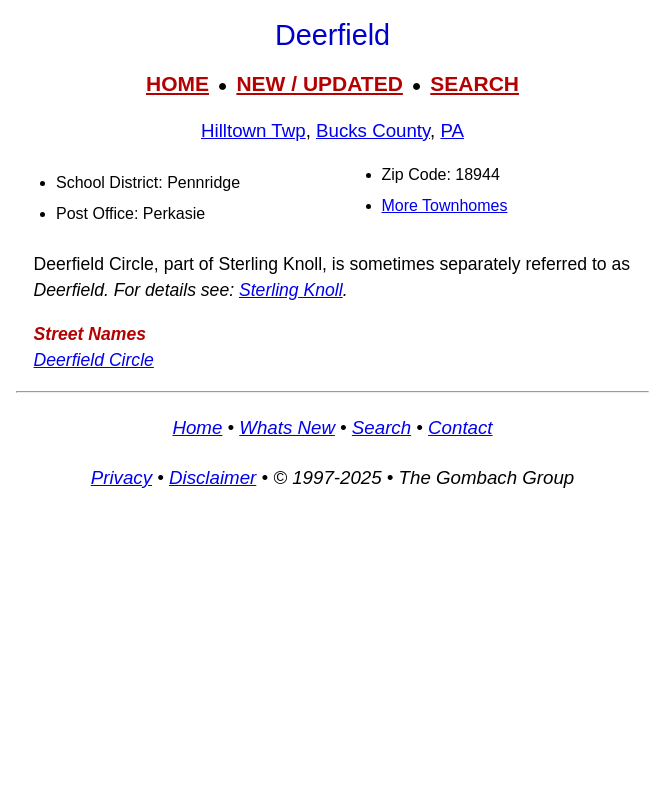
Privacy (121, 477)
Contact (460, 427)
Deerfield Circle (94, 360)
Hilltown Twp (253, 130)
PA (452, 130)
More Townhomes (445, 205)
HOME (177, 83)
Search (381, 427)
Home (197, 427)
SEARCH (474, 83)
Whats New (287, 427)
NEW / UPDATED (319, 83)
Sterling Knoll (291, 290)
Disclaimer (212, 477)
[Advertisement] (332, 652)
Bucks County (373, 130)
